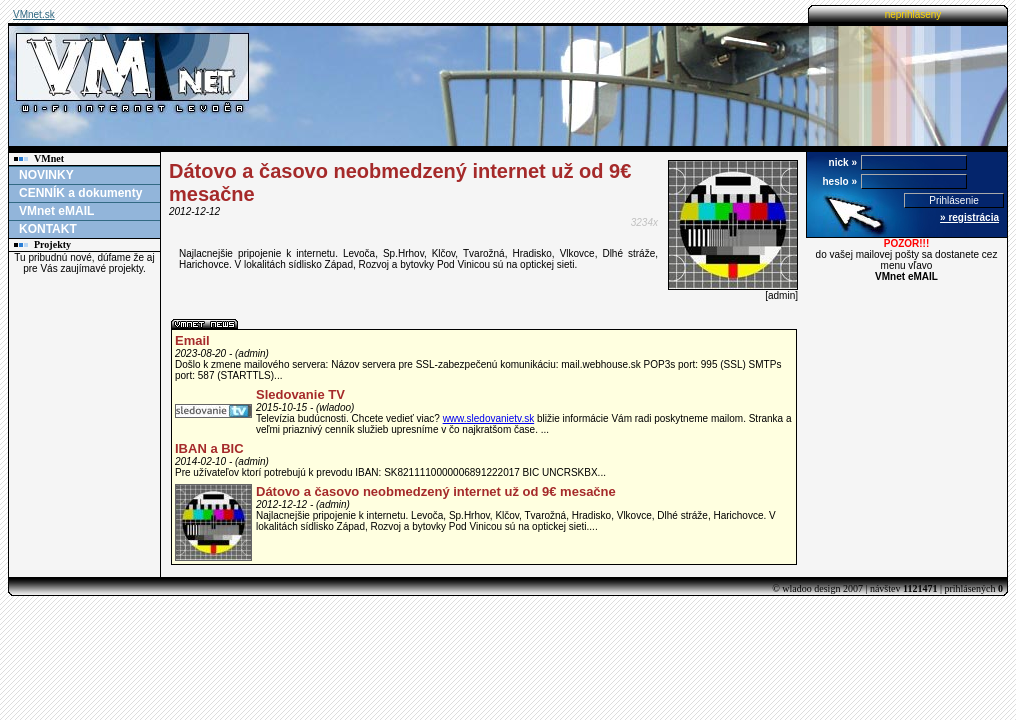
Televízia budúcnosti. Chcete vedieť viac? (349, 418)
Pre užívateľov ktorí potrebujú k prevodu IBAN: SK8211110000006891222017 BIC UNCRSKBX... (390, 472)
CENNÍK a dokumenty (80, 193)
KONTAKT (48, 229)
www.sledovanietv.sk (489, 418)
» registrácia (969, 217)
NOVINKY (46, 175)
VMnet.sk (34, 14)
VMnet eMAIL (56, 211)
